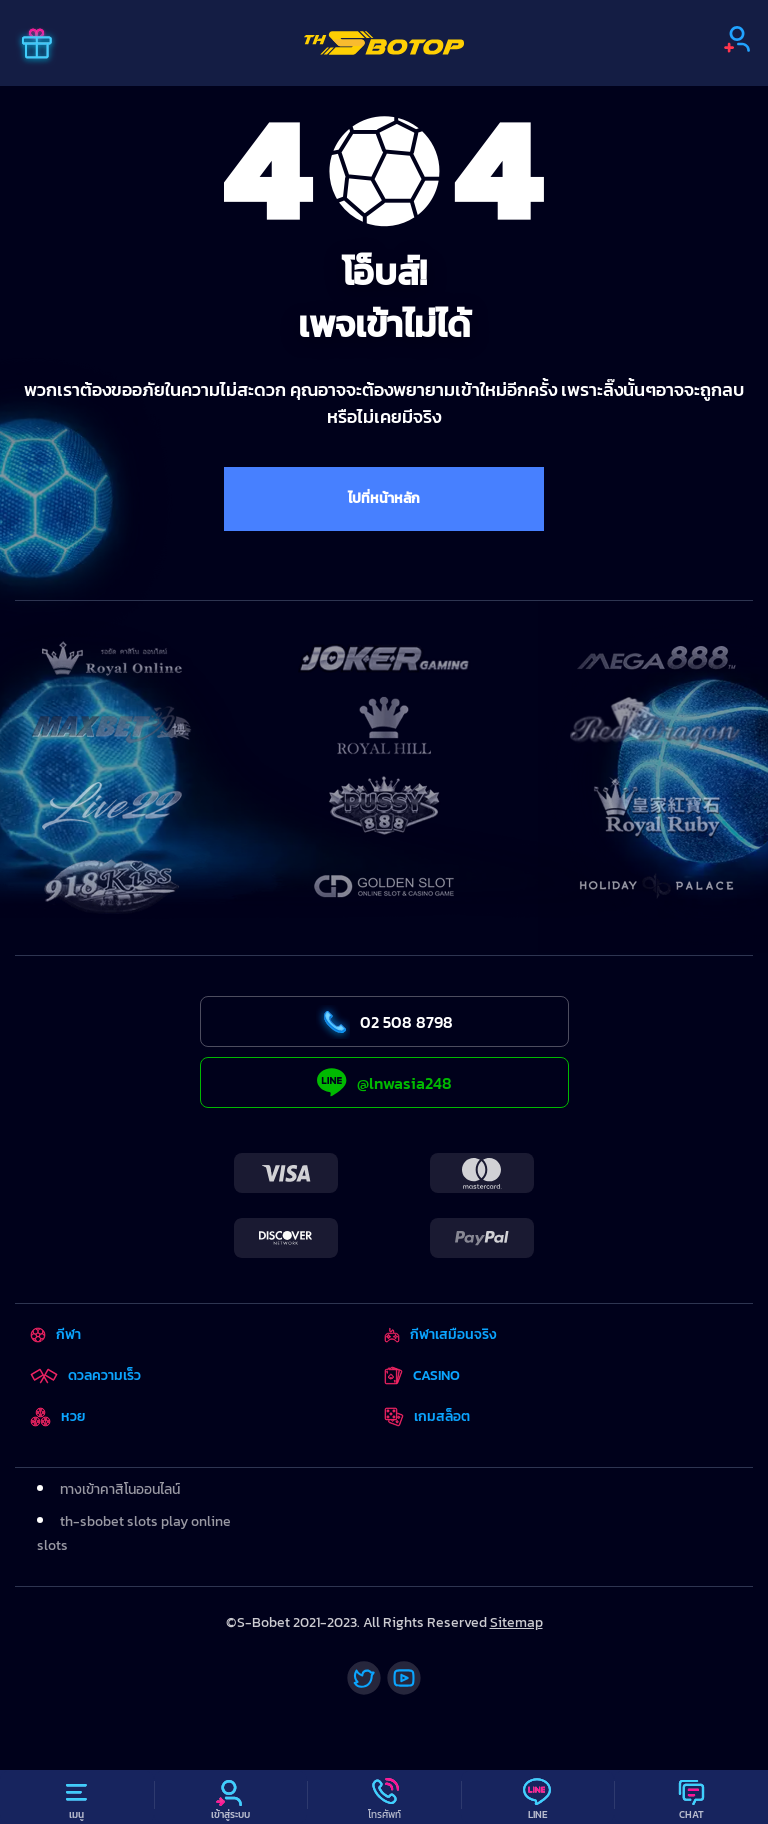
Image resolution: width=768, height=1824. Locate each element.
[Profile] (231, 1797)
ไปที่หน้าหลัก (384, 498)
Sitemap (516, 1622)
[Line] (538, 1797)
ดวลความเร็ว (85, 1375)
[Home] (384, 43)
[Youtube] (404, 1678)
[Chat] (691, 1797)
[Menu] (77, 1797)
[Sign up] (737, 39)
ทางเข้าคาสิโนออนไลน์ (120, 1489)
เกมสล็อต (427, 1416)
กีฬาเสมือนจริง (440, 1334)
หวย (58, 1416)
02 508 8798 (384, 1022)
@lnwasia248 (384, 1082)
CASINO (422, 1375)
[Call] (384, 1797)
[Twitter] (364, 1678)
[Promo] (37, 46)
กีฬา (55, 1334)
